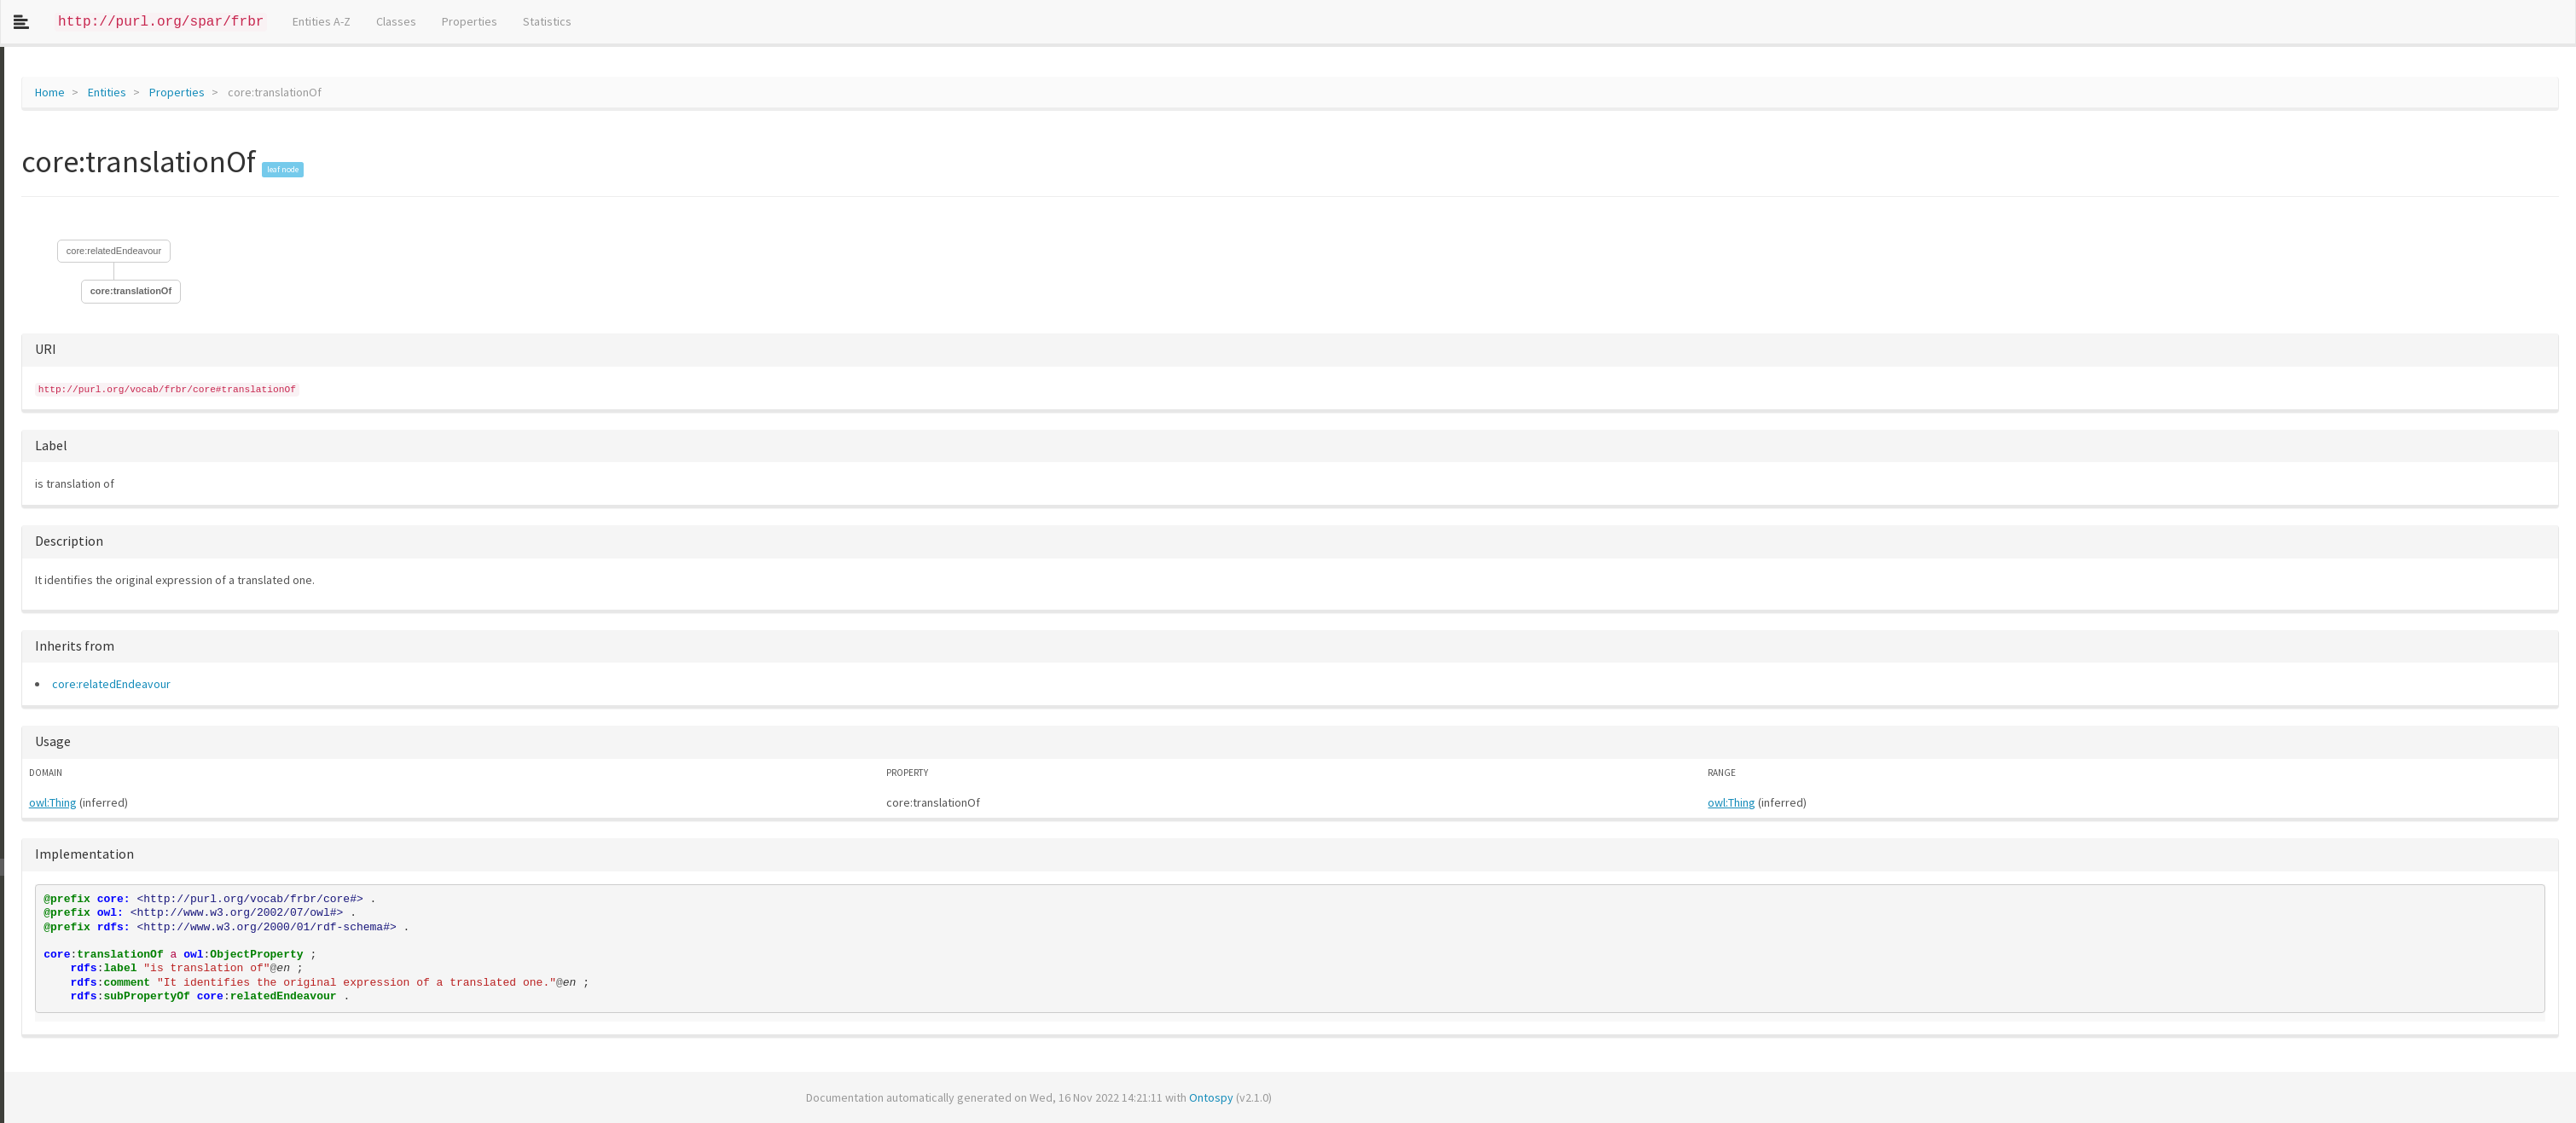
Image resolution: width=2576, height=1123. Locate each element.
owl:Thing (49, 802)
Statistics (547, 21)
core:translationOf (126, 291)
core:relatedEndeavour (109, 251)
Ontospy (1207, 1097)
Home (46, 92)
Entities (103, 92)
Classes (396, 21)
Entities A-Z (322, 21)
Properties (469, 21)
